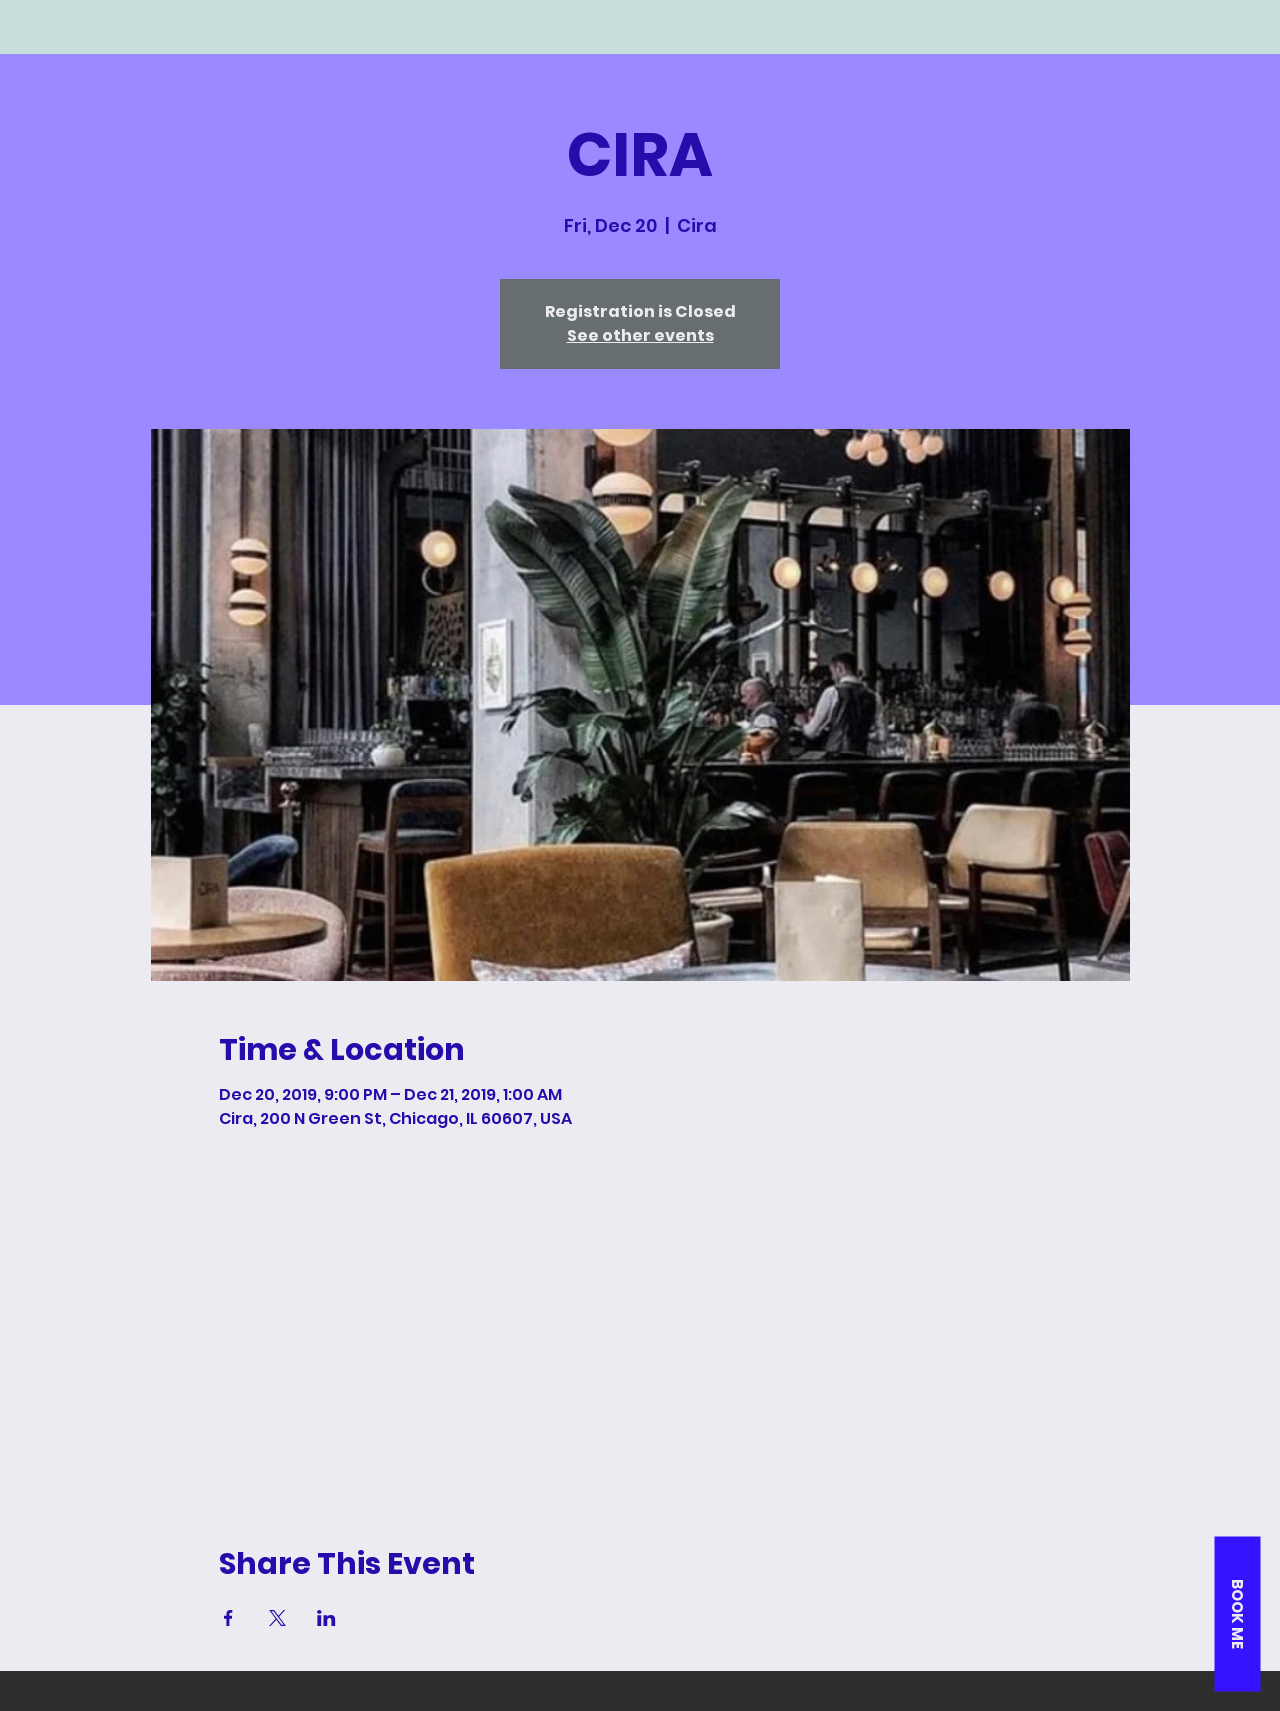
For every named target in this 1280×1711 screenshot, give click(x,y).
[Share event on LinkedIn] (326, 1618)
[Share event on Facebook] (228, 1618)
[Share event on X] (277, 1618)
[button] (1237, 1613)
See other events (640, 335)
